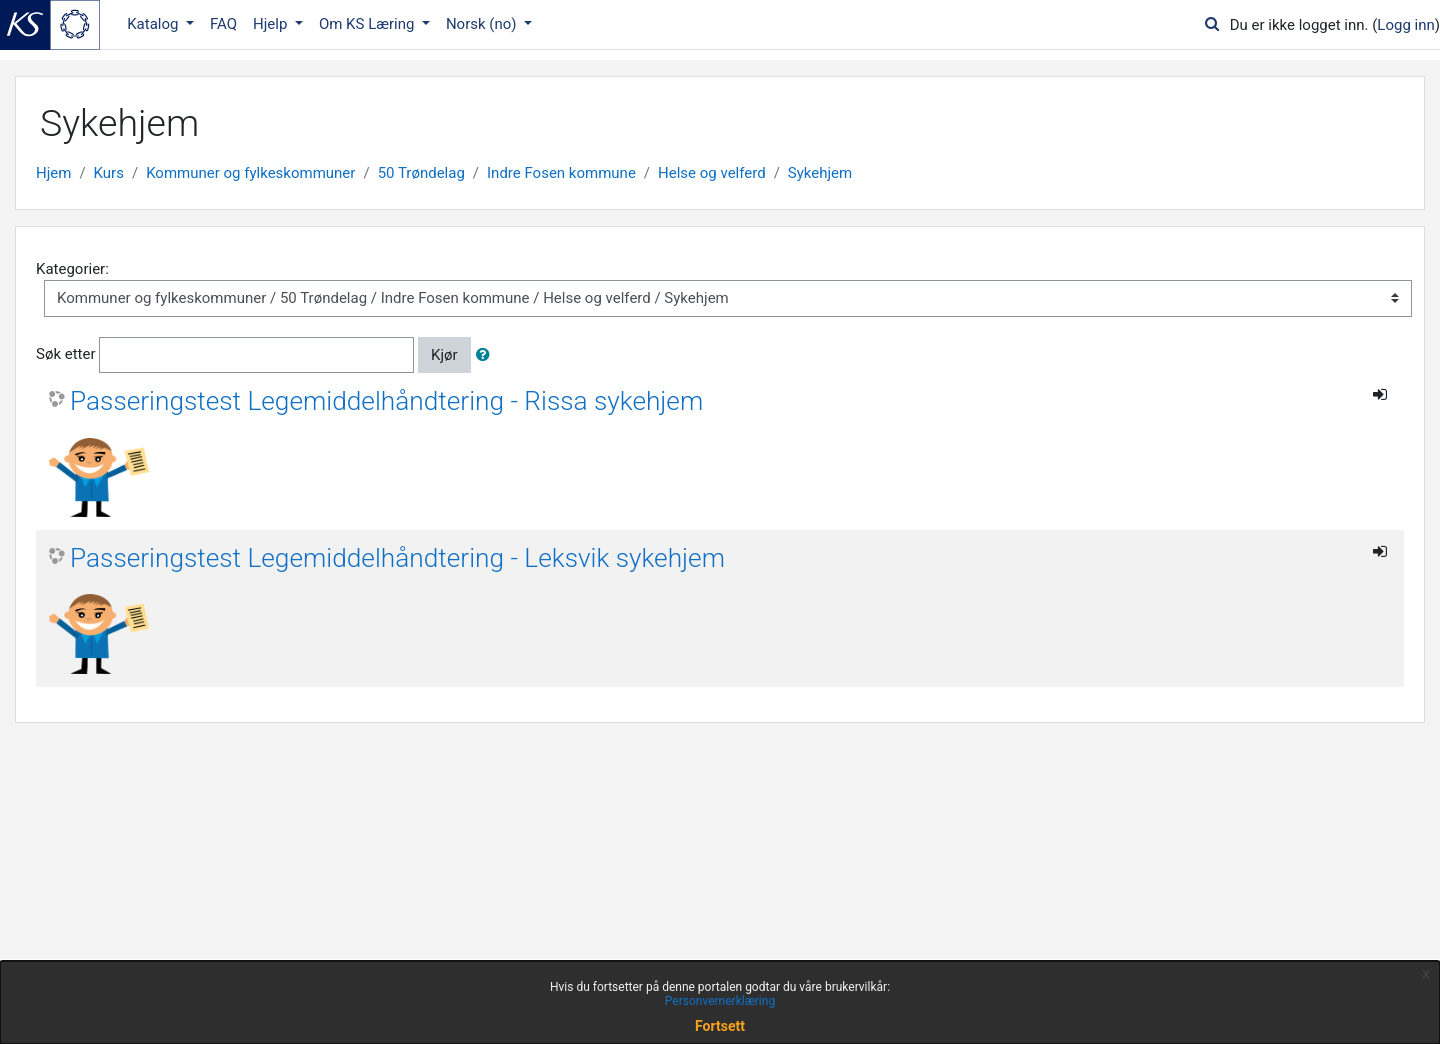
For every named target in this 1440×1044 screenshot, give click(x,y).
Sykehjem (820, 173)
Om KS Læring (368, 24)
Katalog (154, 24)
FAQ (223, 24)
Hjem (53, 173)
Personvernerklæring (720, 1001)
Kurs (109, 173)
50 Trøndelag (421, 173)
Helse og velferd (712, 173)
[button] (487, 355)
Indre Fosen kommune (561, 173)
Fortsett (720, 1026)
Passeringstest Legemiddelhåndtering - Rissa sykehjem (386, 401)
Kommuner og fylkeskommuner (250, 173)
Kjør (444, 355)
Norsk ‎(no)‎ (483, 24)
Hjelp (272, 24)
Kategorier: (72, 269)
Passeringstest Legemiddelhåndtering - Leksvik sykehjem (397, 558)
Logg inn (1405, 25)
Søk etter (66, 354)
